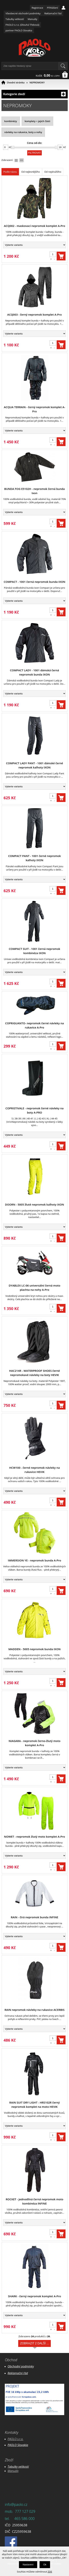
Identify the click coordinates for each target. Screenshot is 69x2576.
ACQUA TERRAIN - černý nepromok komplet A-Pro (34, 409)
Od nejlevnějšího (30, 171)
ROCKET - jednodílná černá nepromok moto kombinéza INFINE (34, 2201)
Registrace (37, 7)
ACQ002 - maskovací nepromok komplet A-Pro (34, 226)
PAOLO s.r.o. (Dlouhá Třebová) (22, 24)
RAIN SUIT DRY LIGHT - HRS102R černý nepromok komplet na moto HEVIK (34, 2104)
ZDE (50, 2571)
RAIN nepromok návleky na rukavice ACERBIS (34, 2010)
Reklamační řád (52, 13)
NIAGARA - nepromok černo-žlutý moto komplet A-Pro (35, 1743)
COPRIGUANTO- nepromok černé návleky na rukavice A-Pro (34, 1025)
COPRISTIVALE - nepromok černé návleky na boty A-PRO (35, 1110)
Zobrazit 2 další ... (34, 2344)
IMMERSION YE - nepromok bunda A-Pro (34, 1560)
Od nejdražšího (52, 171)
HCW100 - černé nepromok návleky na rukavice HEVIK (34, 1470)
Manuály (32, 19)
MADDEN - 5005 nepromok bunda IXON (34, 1649)
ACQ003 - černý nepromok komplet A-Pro (34, 314)
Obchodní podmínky (21, 2366)
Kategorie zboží (34, 94)
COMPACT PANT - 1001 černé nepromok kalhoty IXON (34, 858)
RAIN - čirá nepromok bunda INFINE (34, 1917)
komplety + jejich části (37, 121)
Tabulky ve (14, 2467)
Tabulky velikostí (15, 19)
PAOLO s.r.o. (15, 2439)
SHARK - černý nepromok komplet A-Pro (34, 2296)
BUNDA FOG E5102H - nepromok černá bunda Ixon (34, 491)
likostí (25, 2467)
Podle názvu (10, 171)
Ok (44, 2564)
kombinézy (10, 121)
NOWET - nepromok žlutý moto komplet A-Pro (34, 1836)
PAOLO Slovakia (18, 2445)
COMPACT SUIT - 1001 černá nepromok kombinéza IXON (34, 951)
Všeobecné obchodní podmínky (23, 13)
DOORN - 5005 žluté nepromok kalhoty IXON (34, 1204)
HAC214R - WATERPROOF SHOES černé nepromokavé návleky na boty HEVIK (34, 1373)
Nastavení (28, 2564)
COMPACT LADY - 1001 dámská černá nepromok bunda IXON (34, 672)
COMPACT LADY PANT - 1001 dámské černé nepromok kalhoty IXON (34, 765)
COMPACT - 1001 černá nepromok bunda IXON (34, 582)
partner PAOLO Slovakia (19, 30)
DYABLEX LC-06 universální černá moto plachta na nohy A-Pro (34, 1287)
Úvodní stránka (16, 82)
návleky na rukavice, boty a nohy (23, 132)
